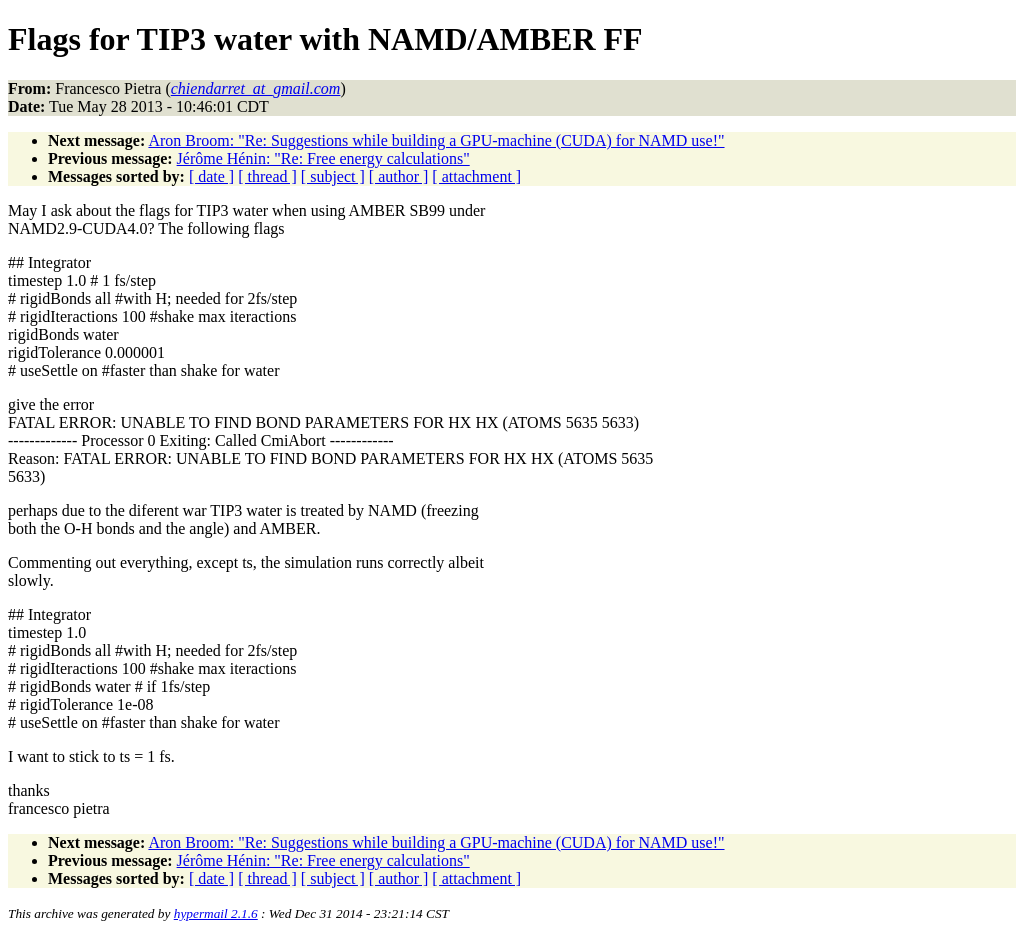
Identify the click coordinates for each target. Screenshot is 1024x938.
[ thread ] (267, 176)
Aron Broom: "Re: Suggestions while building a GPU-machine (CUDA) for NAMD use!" (436, 140)
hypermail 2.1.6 (216, 913)
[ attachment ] (476, 176)
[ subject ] (333, 176)
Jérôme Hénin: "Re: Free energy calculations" (323, 158)
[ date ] (211, 176)
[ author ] (399, 176)
